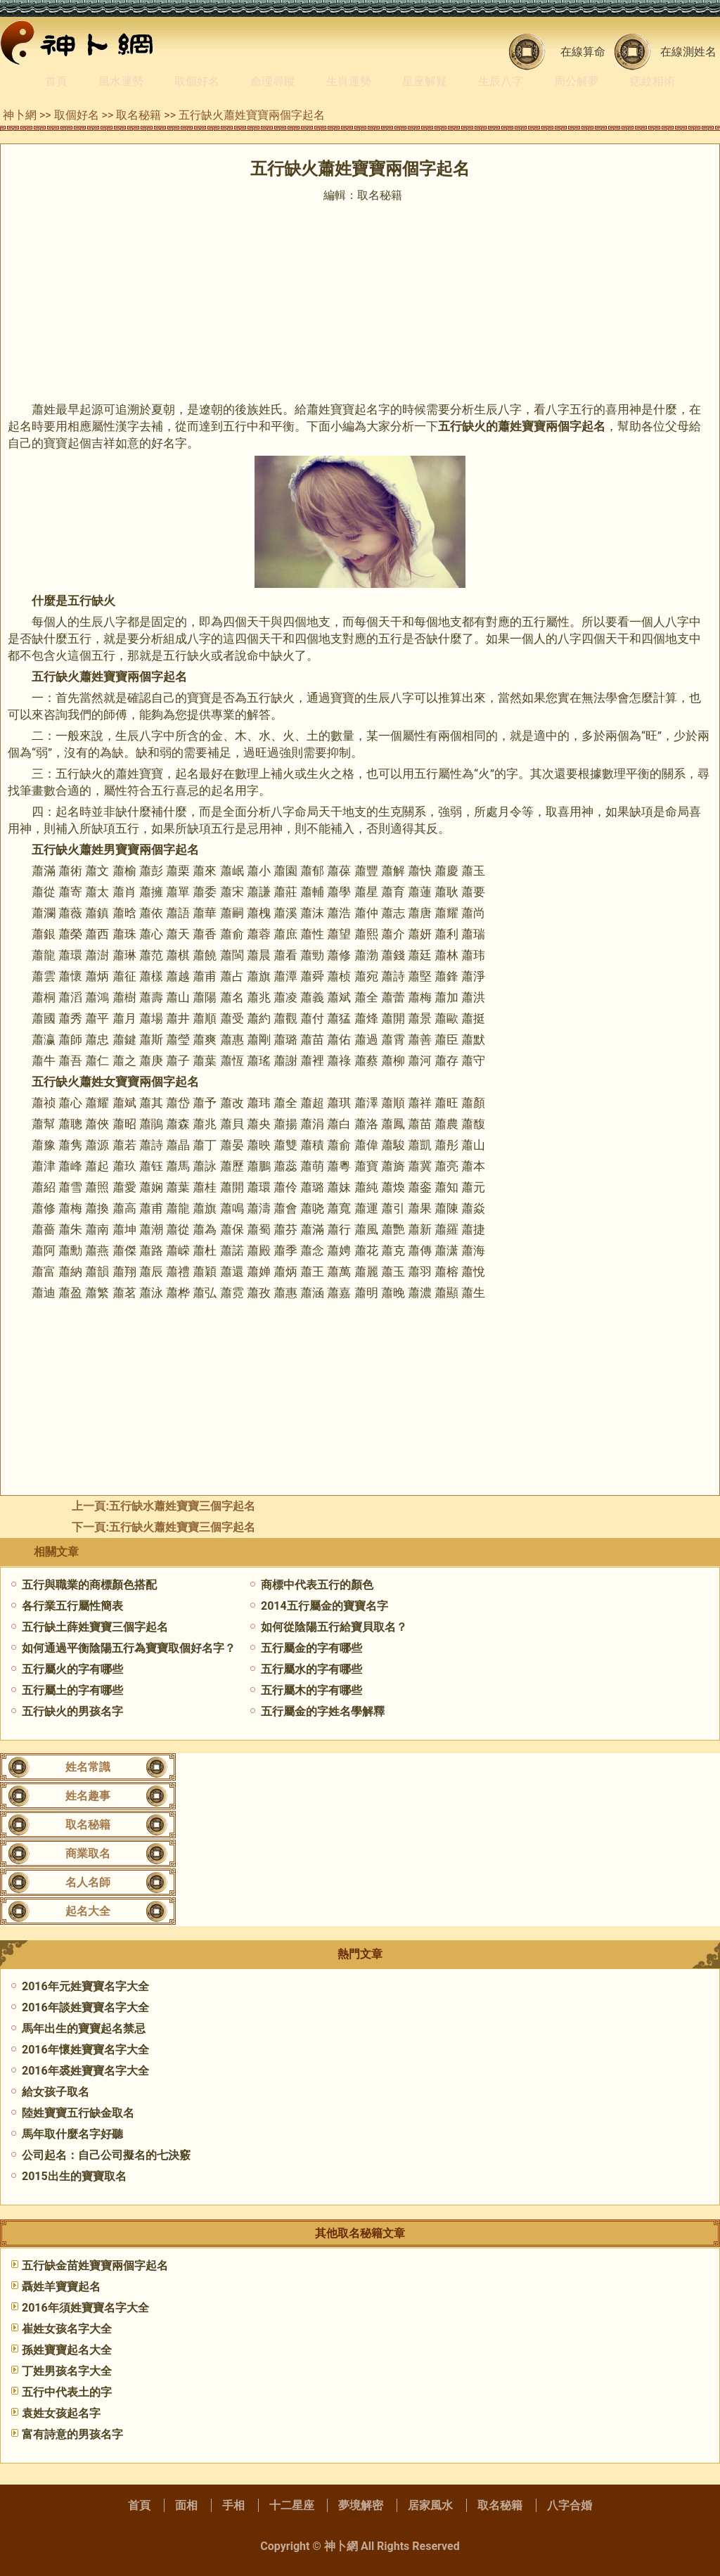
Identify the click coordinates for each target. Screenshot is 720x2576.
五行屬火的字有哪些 (72, 1669)
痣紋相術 (652, 81)
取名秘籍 (138, 115)
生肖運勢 (348, 81)
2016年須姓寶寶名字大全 (85, 2307)
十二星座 (291, 2505)
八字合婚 (569, 2505)
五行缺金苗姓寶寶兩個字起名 (95, 2265)
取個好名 (196, 81)
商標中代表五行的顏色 (317, 1584)
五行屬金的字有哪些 (311, 1648)
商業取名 (87, 1853)
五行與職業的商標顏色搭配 (89, 1584)
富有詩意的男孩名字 (72, 2434)
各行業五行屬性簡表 (72, 1606)
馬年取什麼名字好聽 (72, 2134)
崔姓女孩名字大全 (67, 2328)
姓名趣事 (87, 1795)
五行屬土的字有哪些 (72, 1690)
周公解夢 (576, 81)
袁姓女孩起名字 (61, 2413)
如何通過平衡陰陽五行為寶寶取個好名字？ (129, 1648)
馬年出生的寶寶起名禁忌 (84, 2028)
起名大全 (87, 1911)
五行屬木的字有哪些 (311, 1690)
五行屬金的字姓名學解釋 (323, 1711)
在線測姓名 (688, 51)
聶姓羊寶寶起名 (61, 2286)
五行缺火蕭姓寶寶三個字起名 (182, 1527)
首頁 (56, 81)
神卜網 (20, 115)
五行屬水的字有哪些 (311, 1669)
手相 (233, 2505)
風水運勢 (120, 81)
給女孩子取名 (55, 2091)
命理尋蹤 (272, 81)
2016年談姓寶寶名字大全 (85, 2007)
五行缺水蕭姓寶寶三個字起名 (182, 1506)
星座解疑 (424, 81)
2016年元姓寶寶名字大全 (85, 1986)
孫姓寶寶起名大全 (67, 2350)
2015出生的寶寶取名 (74, 2176)
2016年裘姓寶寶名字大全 (85, 2070)
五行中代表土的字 (67, 2392)
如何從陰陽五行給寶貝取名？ (334, 1627)
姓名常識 (87, 1767)
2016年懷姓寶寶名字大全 (85, 2049)
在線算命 (582, 51)
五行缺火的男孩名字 (72, 1711)
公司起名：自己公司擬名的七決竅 (106, 2155)
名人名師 (87, 1882)
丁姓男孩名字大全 (67, 2371)
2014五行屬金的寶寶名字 (324, 1606)
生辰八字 (500, 81)
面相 (186, 2505)
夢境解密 (360, 2505)
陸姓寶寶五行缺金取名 (78, 2113)
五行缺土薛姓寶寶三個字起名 (95, 1627)
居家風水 (430, 2505)
